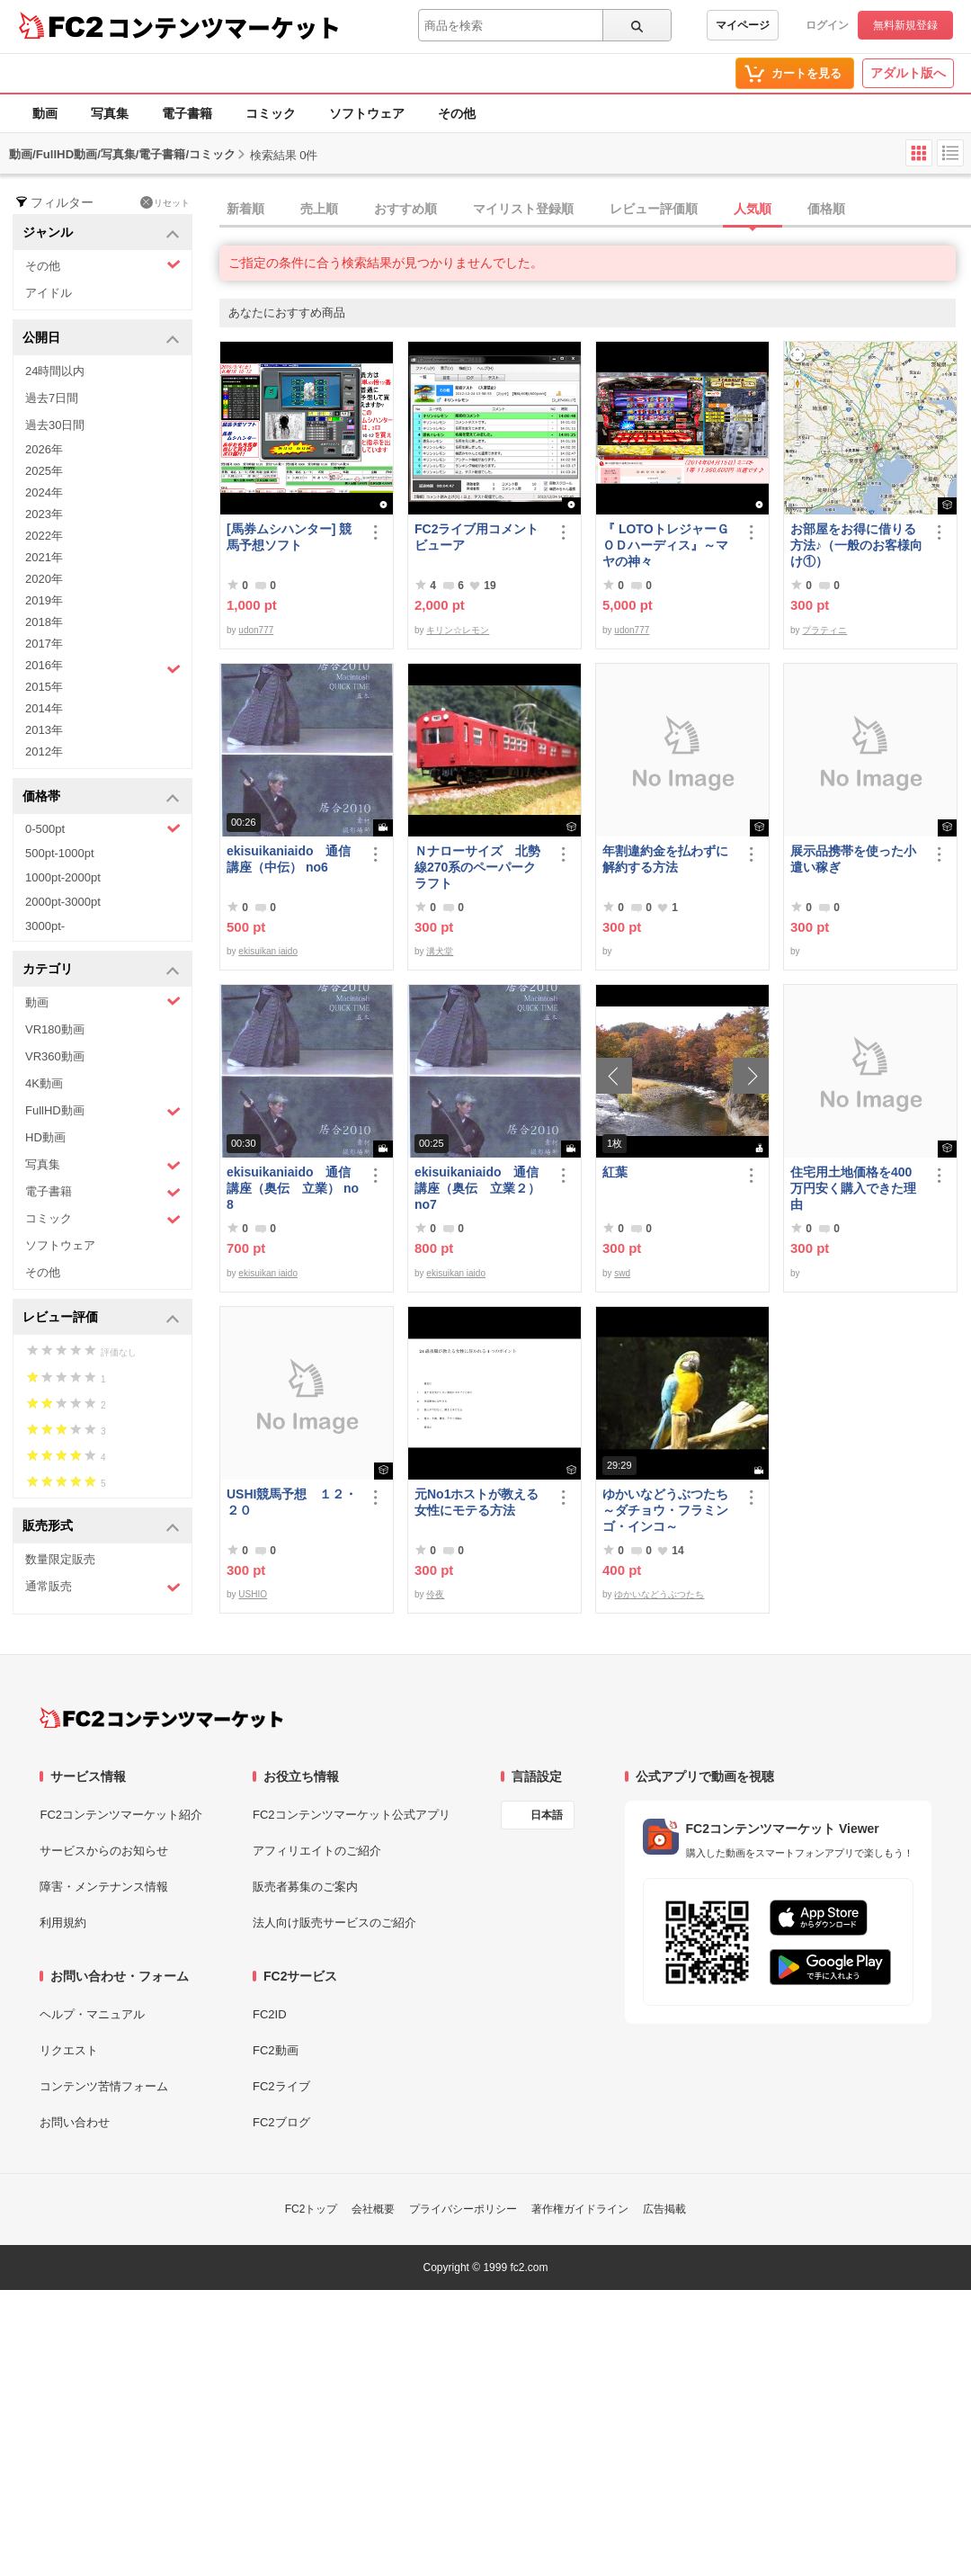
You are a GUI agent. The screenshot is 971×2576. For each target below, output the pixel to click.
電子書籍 (187, 113)
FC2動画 (275, 2050)
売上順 (319, 208)
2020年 (44, 579)
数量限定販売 (60, 1559)
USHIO (252, 1594)
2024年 (44, 492)
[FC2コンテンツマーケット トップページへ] (161, 1718)
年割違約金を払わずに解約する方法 (665, 859)
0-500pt (103, 828)
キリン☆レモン (457, 630)
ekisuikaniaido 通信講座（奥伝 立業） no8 (293, 1188)
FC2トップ (311, 2209)
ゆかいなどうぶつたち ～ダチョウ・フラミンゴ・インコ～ (668, 1510)
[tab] (595, 210)
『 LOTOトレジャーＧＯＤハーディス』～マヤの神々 (665, 545)
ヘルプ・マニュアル (92, 2014)
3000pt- (45, 926)
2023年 (44, 514)
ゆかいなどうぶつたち (659, 1594)
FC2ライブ (281, 2086)
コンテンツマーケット (224, 27)
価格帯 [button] (101, 797)
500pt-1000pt (59, 853)
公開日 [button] (101, 338)
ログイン (827, 25)
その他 (457, 113)
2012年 (44, 751)
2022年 (44, 535)
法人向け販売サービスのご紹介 (334, 1922)
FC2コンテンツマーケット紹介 (121, 1814)
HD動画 (45, 1137)
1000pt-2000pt (63, 877)
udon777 (255, 630)
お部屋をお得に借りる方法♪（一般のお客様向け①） (856, 545)
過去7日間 (51, 398)
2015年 (44, 686)
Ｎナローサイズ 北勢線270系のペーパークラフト (477, 867)
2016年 (103, 667)
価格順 (826, 208)
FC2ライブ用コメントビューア (476, 537)
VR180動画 (55, 1029)
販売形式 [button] (101, 1526)
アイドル (48, 293)
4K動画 (44, 1083)
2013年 (44, 730)
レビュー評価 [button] (101, 1318)
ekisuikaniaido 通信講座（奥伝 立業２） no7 (477, 1188)
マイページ (743, 25)
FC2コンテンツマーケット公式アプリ (351, 1814)
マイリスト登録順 (523, 208)
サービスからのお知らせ (104, 1850)
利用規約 (63, 1922)
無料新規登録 (905, 25)
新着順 (245, 208)
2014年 (44, 708)
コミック (270, 113)
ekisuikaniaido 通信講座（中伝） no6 (289, 859)
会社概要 (373, 2209)
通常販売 (103, 1587)
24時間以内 (55, 371)
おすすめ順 (405, 208)
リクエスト (69, 2050)
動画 (45, 113)
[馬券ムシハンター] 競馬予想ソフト (289, 537)
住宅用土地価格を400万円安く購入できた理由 (853, 1188)
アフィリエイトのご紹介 (317, 1850)
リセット (165, 202)
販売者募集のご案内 (305, 1886)
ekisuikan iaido (268, 951)
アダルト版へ (908, 73)
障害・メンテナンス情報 (104, 1886)
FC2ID (270, 2014)
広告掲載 (664, 2209)
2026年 (44, 449)
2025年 (44, 471)
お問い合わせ (75, 2122)
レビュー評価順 (654, 208)
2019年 (44, 600)
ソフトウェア (367, 113)
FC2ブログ (281, 2122)
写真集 (110, 113)
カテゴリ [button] (101, 970)
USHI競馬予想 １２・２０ (292, 1502)
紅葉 (615, 1172)
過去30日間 (55, 425)
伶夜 (435, 1594)
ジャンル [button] (101, 233)
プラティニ (824, 630)
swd (622, 1273)
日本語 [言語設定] (546, 1815)
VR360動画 (55, 1056)
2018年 (44, 622)
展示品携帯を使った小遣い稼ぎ (853, 859)
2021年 (44, 557)
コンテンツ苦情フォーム (104, 2086)
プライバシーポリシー (463, 2209)
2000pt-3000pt (63, 901)
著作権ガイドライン (579, 2209)
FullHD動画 (103, 1111)
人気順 (752, 208)
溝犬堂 (439, 951)
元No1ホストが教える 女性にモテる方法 (481, 1502)
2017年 (44, 643)
